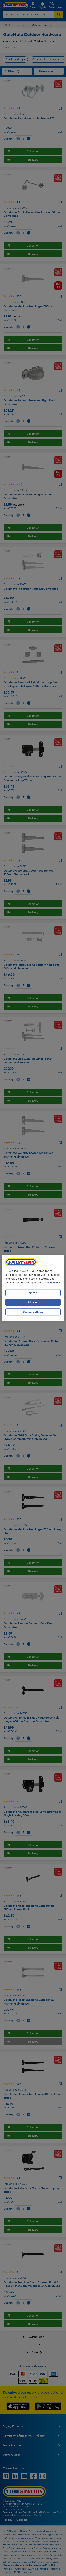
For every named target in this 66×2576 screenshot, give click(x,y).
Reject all (33, 1292)
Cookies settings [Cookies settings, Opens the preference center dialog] (33, 1311)
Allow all (33, 1302)
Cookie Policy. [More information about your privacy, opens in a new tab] (51, 1282)
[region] (33, 1288)
